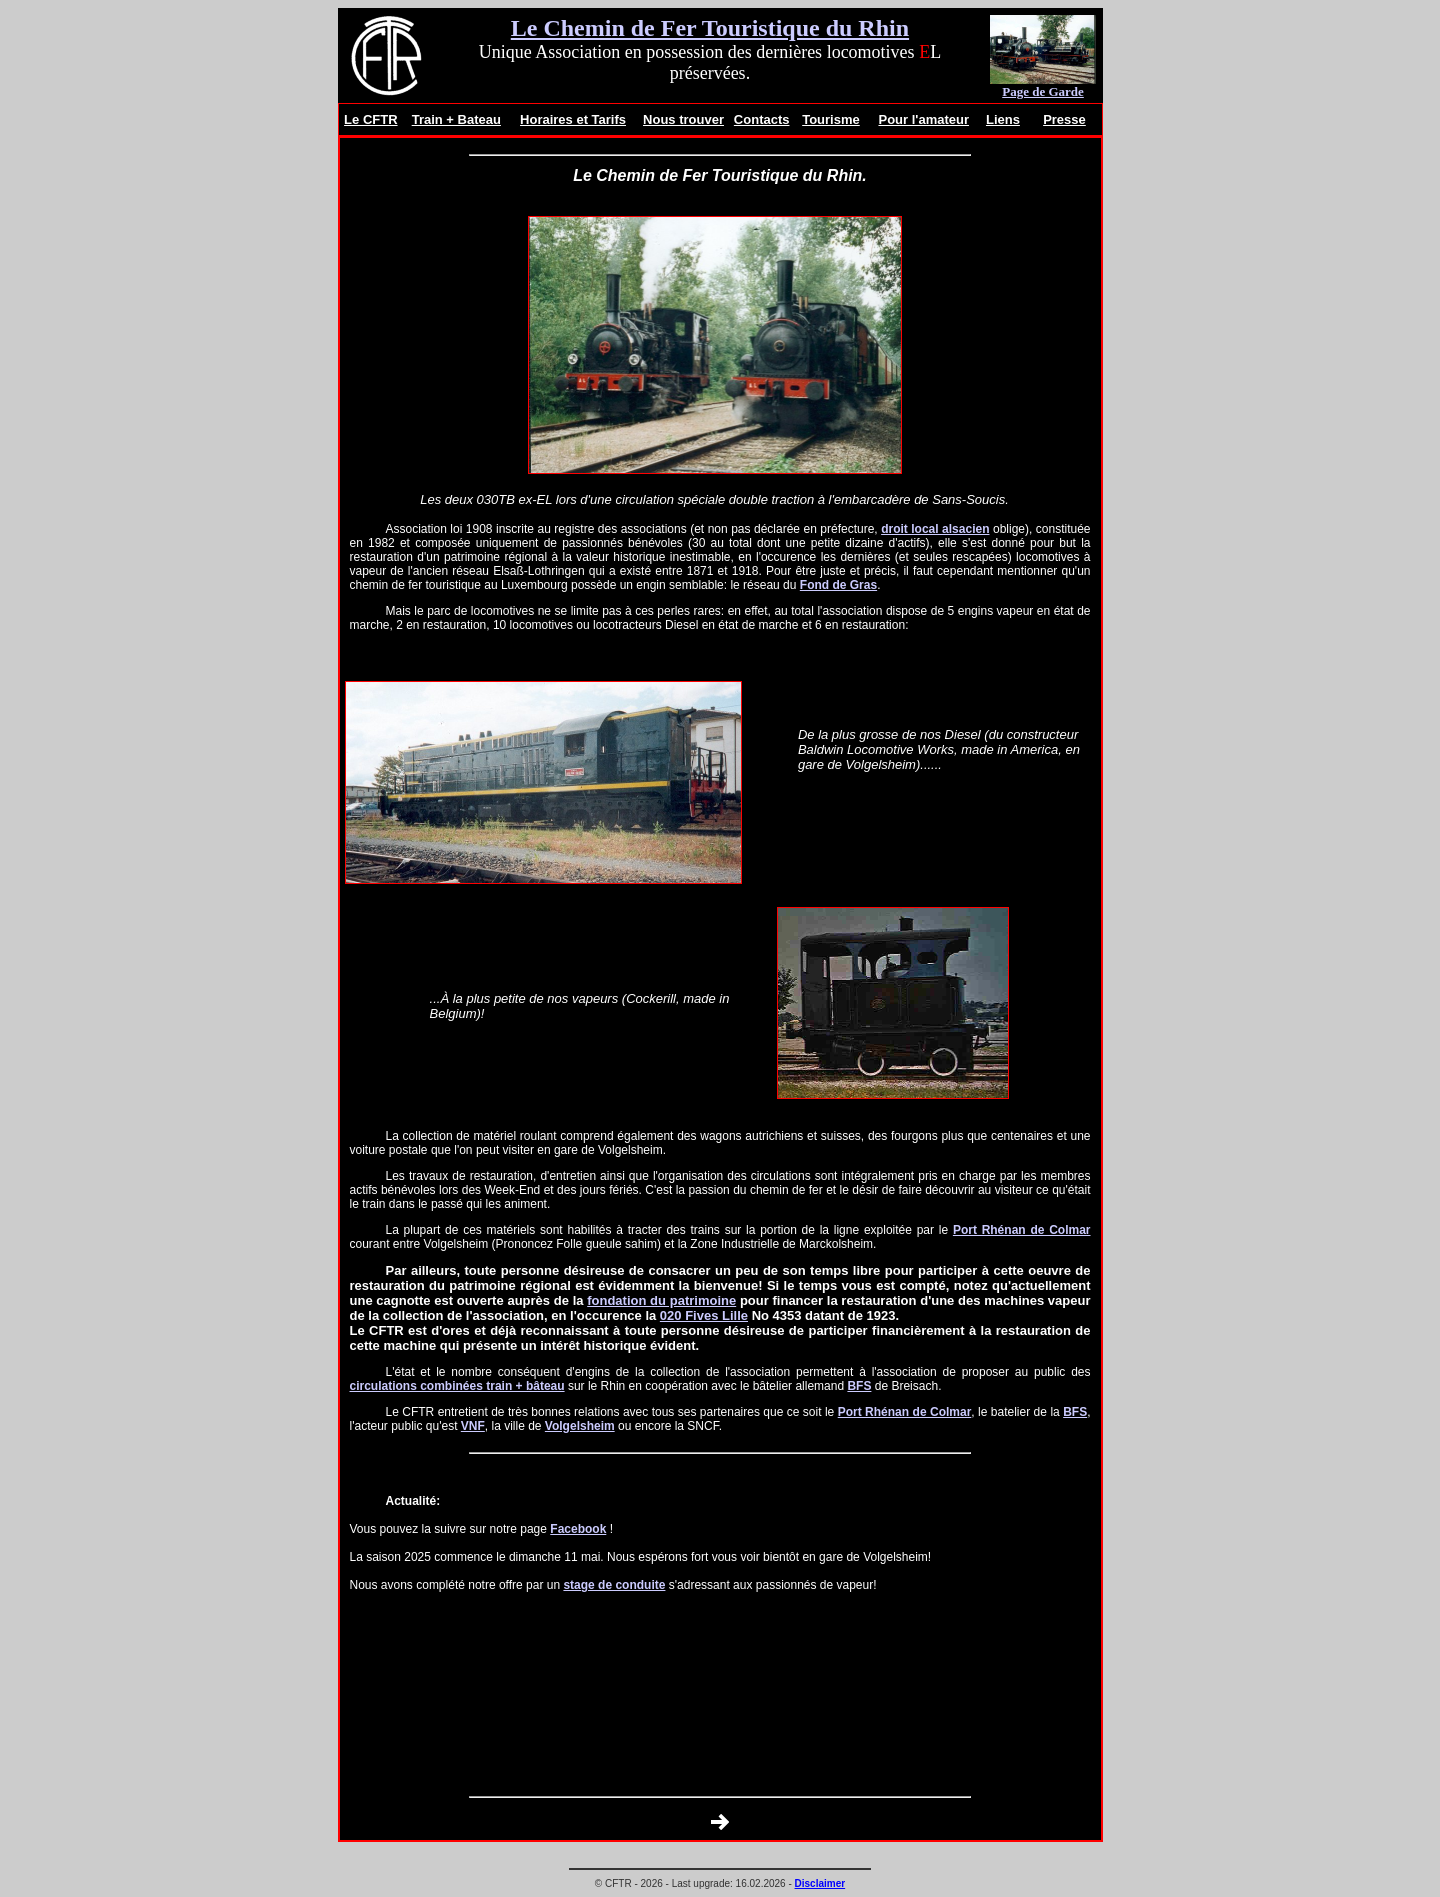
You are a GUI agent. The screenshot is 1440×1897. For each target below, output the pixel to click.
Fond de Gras (838, 585)
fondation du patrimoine (661, 1300)
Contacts (762, 119)
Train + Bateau (456, 119)
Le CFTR (370, 119)
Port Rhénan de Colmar (1022, 1230)
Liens (1003, 119)
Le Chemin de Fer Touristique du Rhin (710, 28)
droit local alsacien (935, 529)
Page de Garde (1043, 91)
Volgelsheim (580, 1426)
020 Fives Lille (704, 1315)
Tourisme (831, 119)
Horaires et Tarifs (573, 119)
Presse (1064, 119)
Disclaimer (820, 1883)
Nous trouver (683, 119)
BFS (859, 1386)
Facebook (578, 1529)
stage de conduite (614, 1585)
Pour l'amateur (923, 119)
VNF (473, 1426)
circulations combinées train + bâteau (457, 1386)
